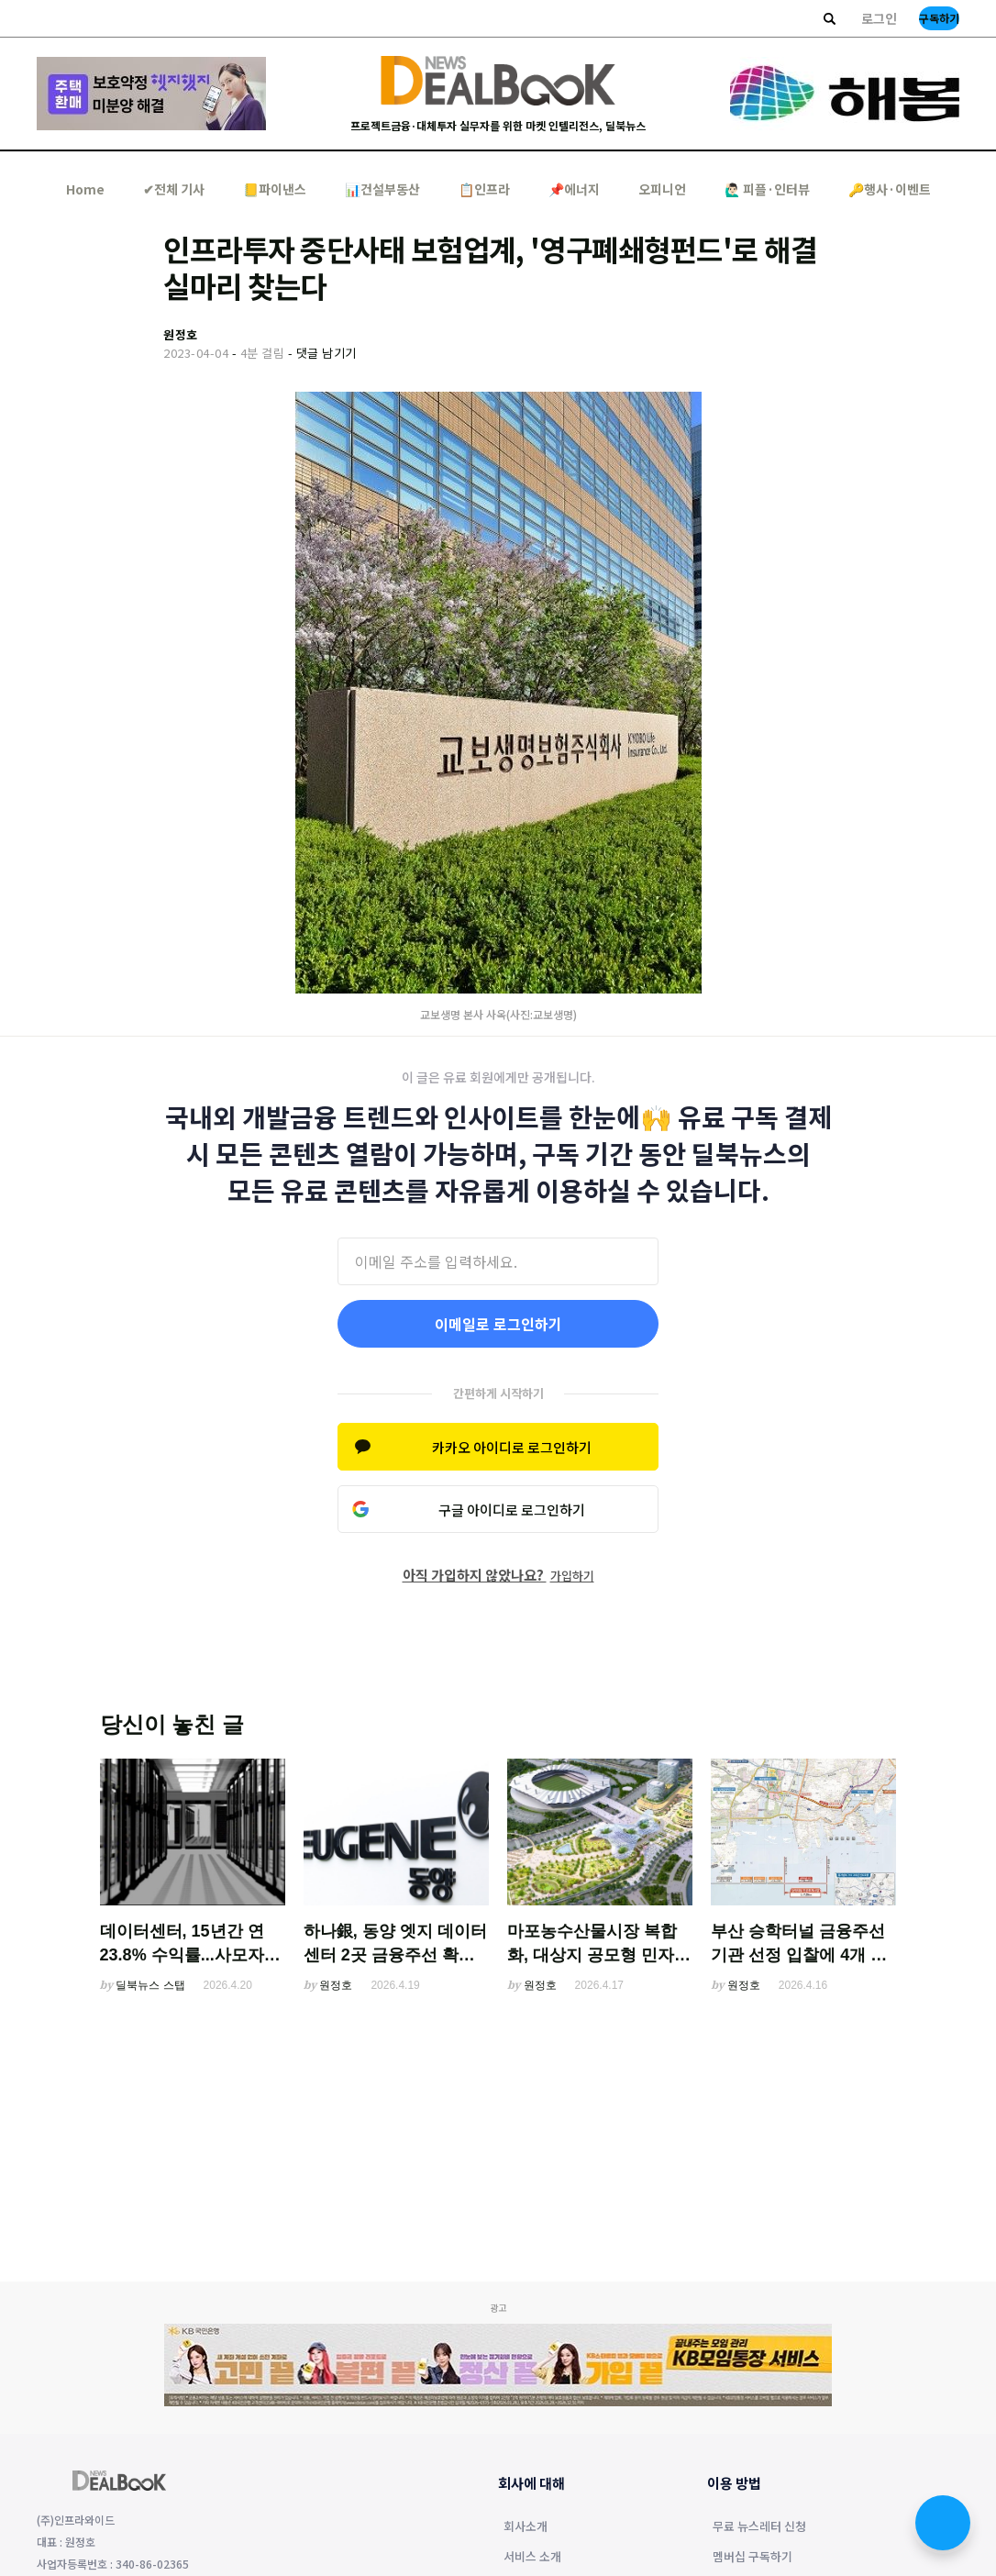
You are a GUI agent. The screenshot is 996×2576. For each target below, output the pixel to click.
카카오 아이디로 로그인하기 (512, 1447)
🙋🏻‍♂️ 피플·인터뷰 (767, 189)
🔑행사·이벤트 (889, 189)
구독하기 (939, 18)
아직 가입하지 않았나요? (498, 1574)
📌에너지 (574, 189)
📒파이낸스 (274, 189)
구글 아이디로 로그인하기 (511, 1509)
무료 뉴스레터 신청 (759, 2527)
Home (85, 189)
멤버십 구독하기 (752, 2557)
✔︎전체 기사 (174, 189)
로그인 (879, 18)
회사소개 (526, 2527)
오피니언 (662, 189)
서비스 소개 (532, 2557)
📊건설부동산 (382, 189)
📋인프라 (484, 189)
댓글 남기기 (326, 352)
